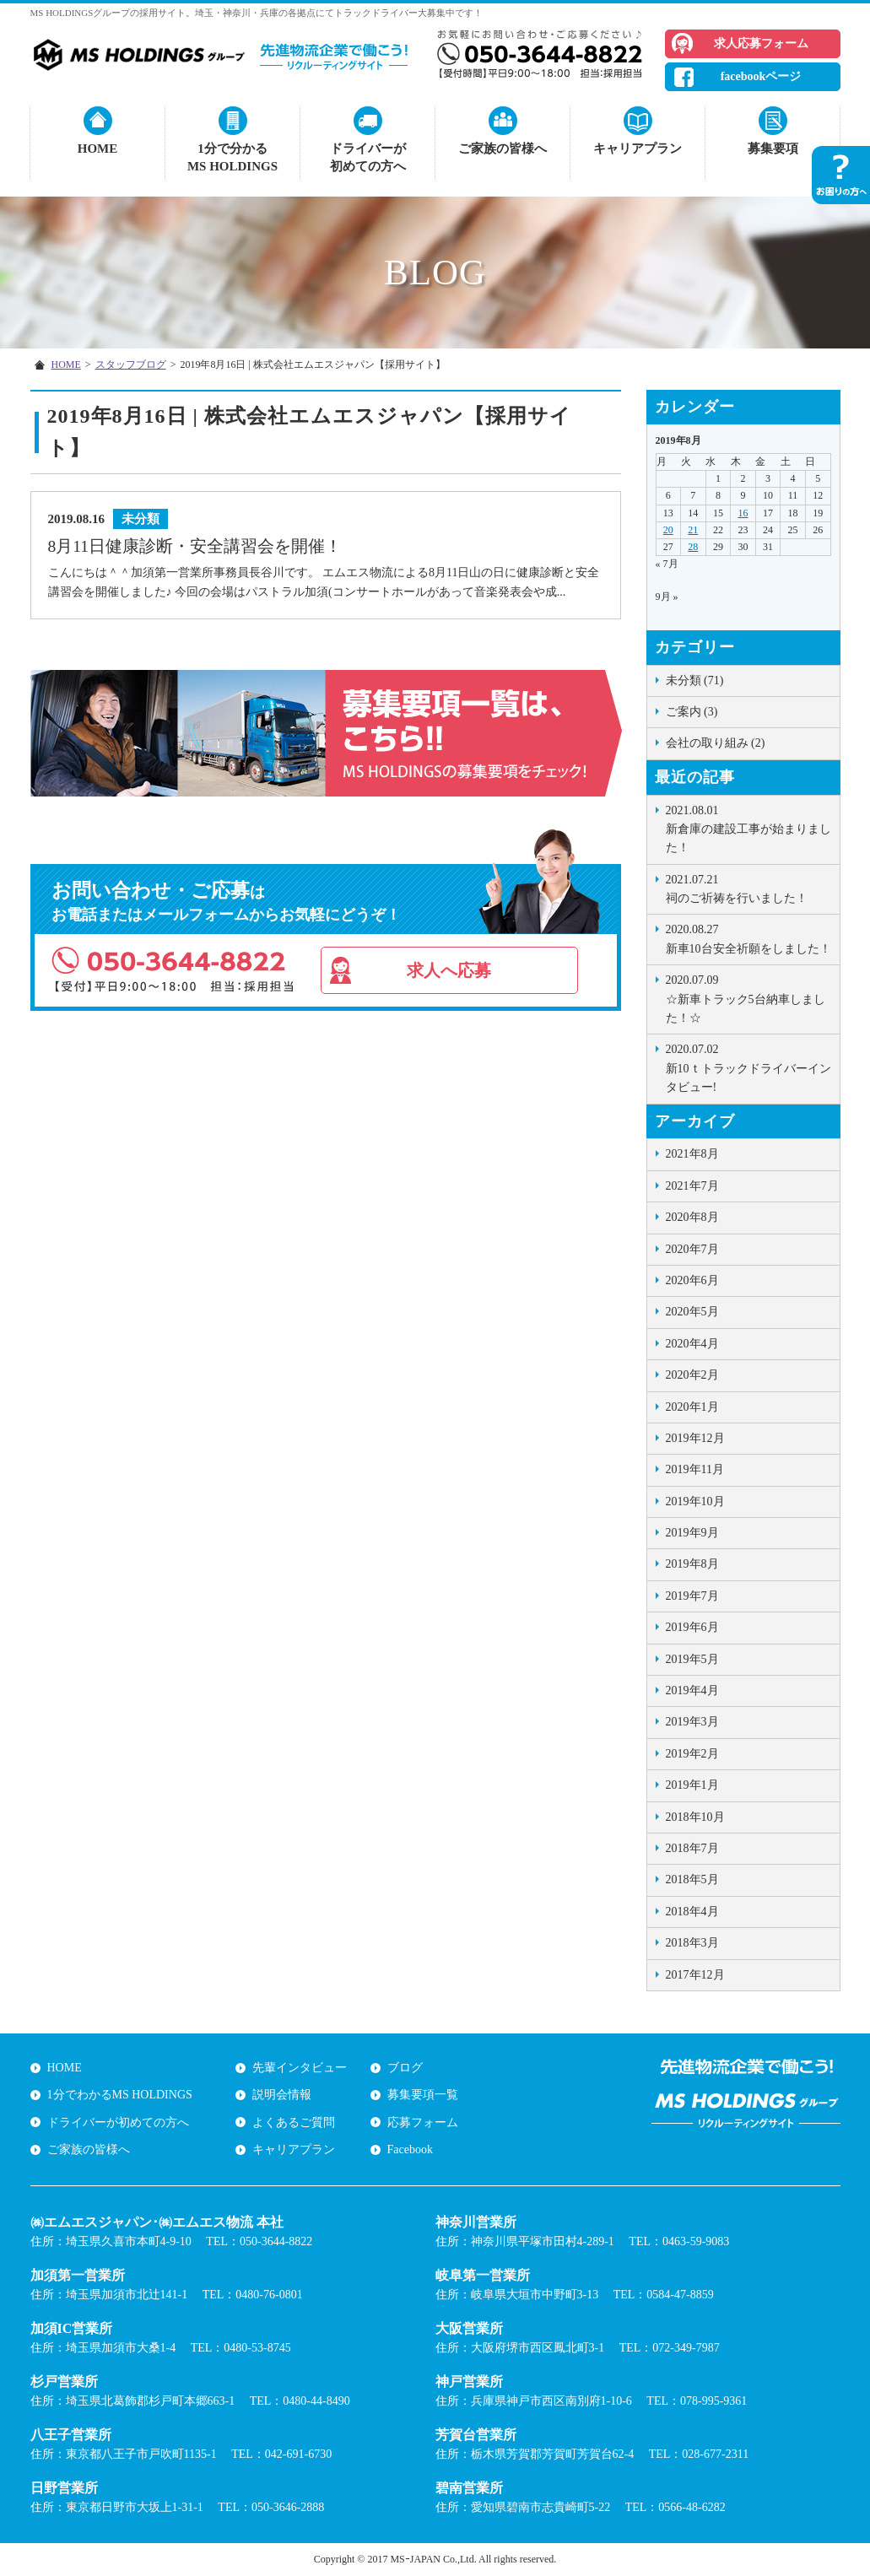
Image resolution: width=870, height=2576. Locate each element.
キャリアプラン (637, 148)
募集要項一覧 (422, 2094)
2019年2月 (692, 1753)
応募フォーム (422, 2122)
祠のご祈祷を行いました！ (748, 888)
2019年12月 (695, 1438)
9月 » (667, 596)
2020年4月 (692, 1343)
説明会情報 (281, 2094)
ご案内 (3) (692, 711)
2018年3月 (692, 1942)
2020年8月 (692, 1217)
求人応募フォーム (761, 43)
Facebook (410, 2149)
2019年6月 (692, 1627)
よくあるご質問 (293, 2122)
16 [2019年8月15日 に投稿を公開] (743, 513)
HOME (98, 148)
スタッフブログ (130, 364)
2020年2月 (692, 1375)
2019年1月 (692, 1785)
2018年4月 (692, 1911)
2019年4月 (692, 1690)
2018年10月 (695, 1817)
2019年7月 (692, 1596)
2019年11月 (695, 1469)
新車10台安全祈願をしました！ (748, 937)
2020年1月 (692, 1407)
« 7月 (667, 564)
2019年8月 (692, 1564)
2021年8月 (692, 1154)
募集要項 (773, 148)
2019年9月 (692, 1532)
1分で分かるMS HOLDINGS (232, 157)
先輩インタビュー (299, 2067)
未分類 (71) (695, 680)
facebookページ (761, 76)
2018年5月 (692, 1879)
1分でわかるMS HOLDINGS (119, 2094)
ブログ (405, 2067)
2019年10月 (695, 1501)
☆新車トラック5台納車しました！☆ (748, 997)
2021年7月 (692, 1186)
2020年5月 (692, 1311)
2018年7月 (692, 1848)
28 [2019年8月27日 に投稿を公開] (693, 547)
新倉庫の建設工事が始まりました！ (748, 828)
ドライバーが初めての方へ (368, 157)
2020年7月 (692, 1249)
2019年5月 (692, 1659)
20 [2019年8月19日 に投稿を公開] (668, 530)
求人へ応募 (449, 970)
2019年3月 (692, 1721)
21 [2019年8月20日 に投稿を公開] (693, 530)
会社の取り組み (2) (715, 743)
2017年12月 (695, 1974)
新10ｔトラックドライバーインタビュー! (748, 1067)
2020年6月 (692, 1280)
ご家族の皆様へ (502, 148)
